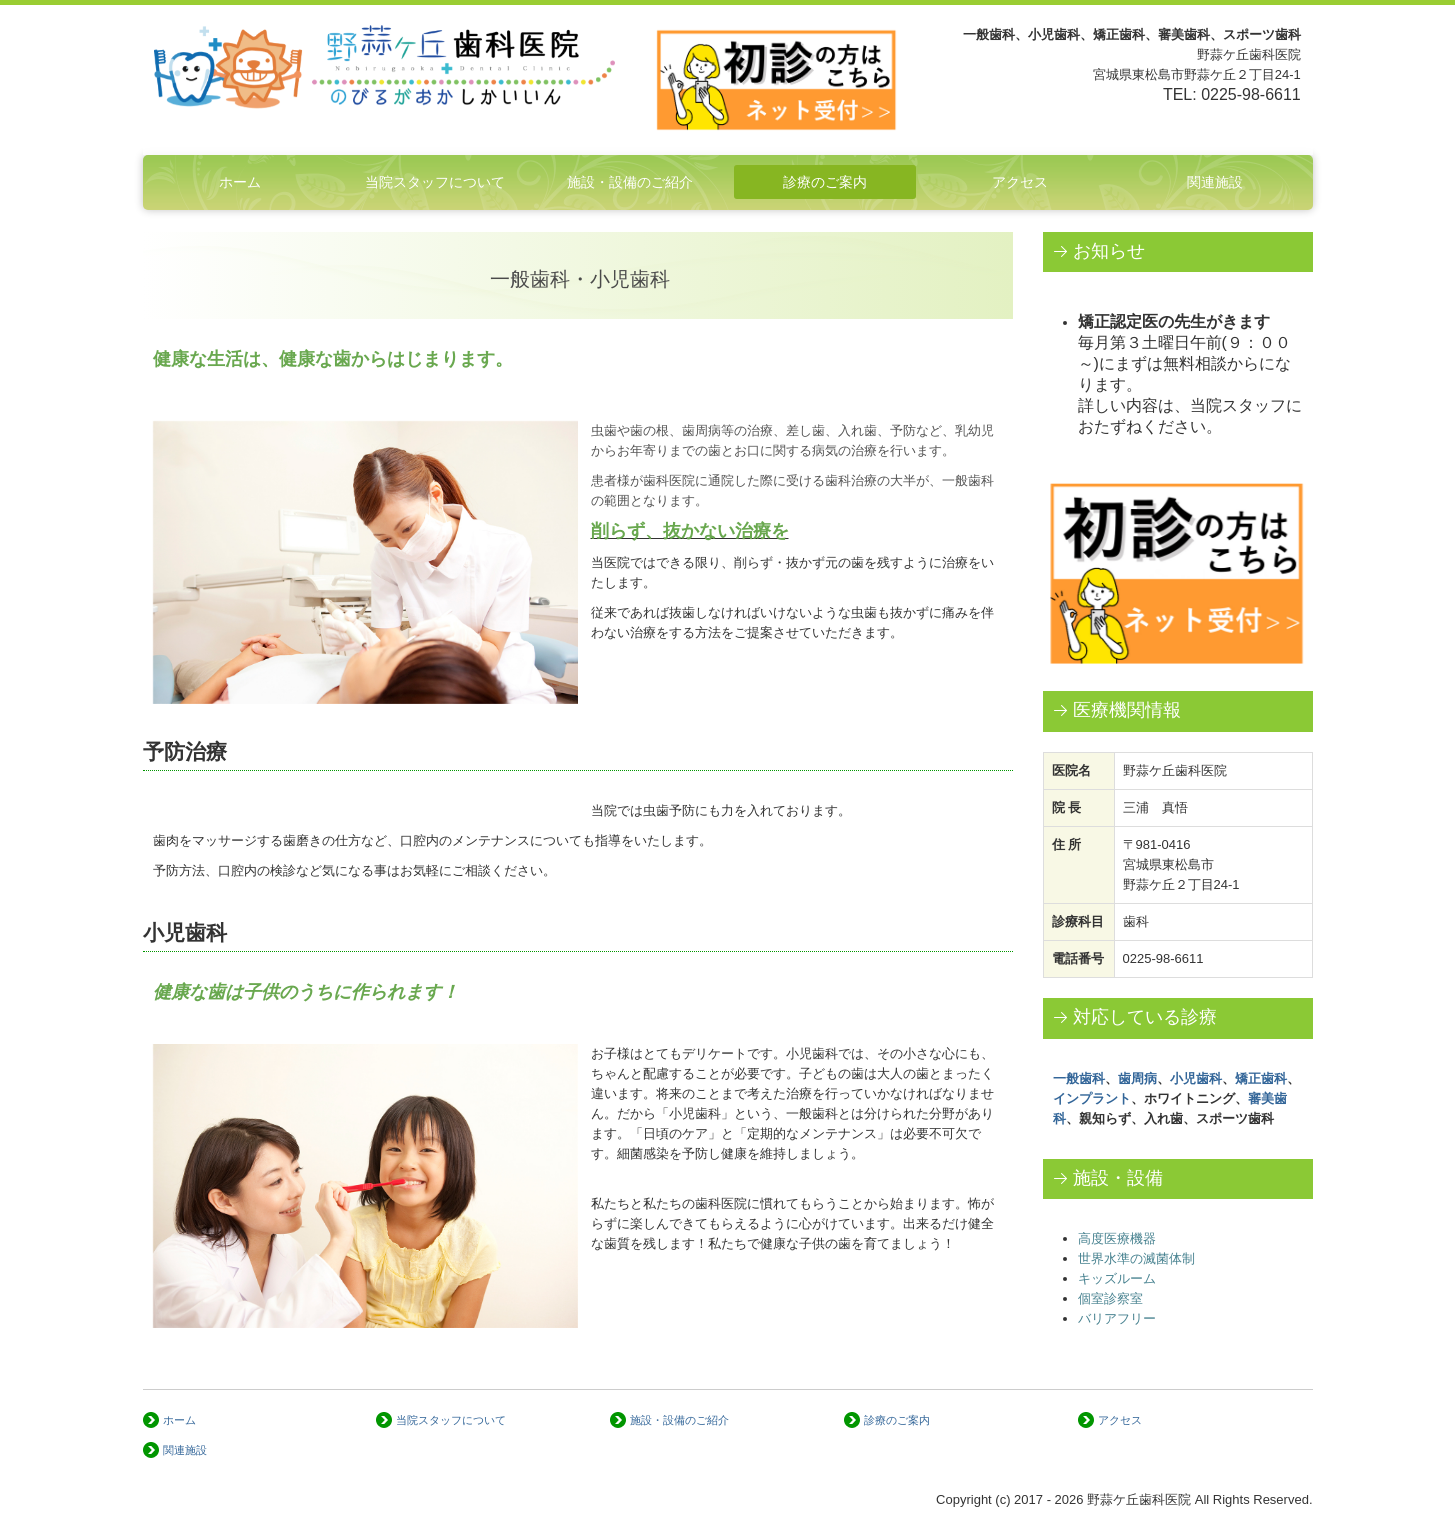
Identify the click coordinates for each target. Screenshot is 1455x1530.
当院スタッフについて (435, 182)
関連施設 (1215, 182)
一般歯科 (1079, 1078)
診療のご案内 (825, 182)
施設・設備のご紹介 (630, 182)
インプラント (1092, 1098)
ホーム (240, 182)
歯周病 (1137, 1078)
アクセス (1020, 182)
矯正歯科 (1261, 1078)
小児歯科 (1196, 1078)
